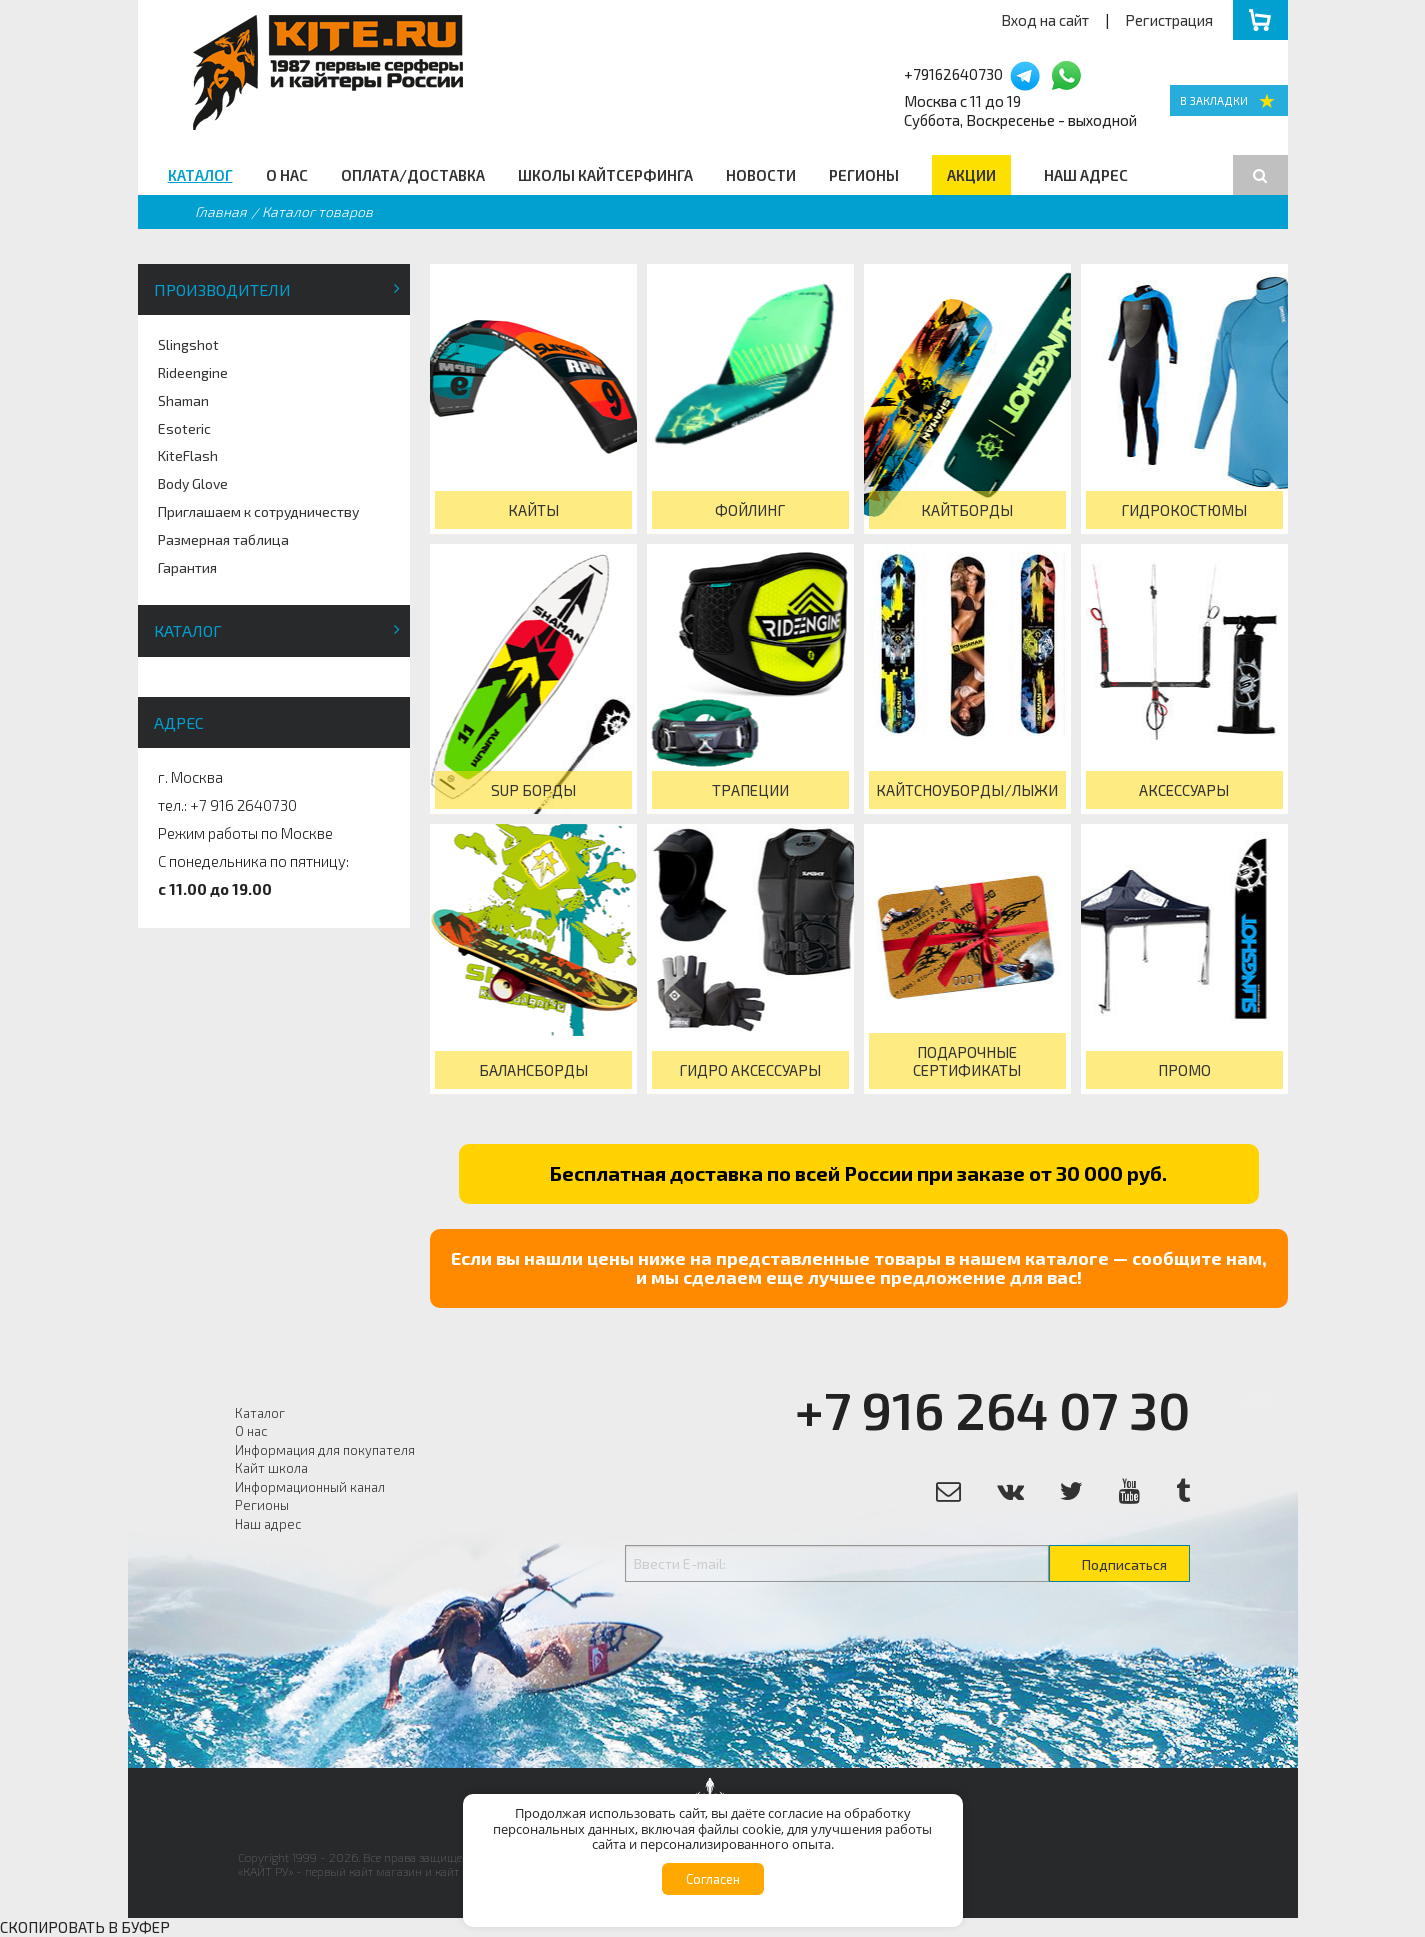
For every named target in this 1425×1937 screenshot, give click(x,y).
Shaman (183, 400)
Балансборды (533, 1070)
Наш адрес (1086, 175)
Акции (971, 175)
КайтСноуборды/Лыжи (967, 790)
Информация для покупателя (325, 1450)
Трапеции (750, 790)
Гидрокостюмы (1184, 510)
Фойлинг (750, 510)
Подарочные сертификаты (967, 1061)
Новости (761, 175)
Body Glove (193, 483)
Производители (222, 289)
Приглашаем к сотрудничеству (258, 511)
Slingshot (188, 344)
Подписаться (1124, 1564)
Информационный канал (310, 1487)
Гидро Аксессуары (750, 1070)
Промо (1184, 1070)
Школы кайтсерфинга (605, 175)
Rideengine (193, 372)
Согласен (713, 1879)
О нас (287, 175)
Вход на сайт (1045, 20)
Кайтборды (967, 510)
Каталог (200, 175)
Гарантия (187, 567)
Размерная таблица (223, 539)
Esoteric (184, 428)
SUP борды (533, 790)
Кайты (533, 510)
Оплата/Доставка (413, 175)
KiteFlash (188, 455)
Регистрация (1169, 20)
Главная (221, 211)
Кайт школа (271, 1468)
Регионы (864, 175)
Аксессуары (1184, 790)
